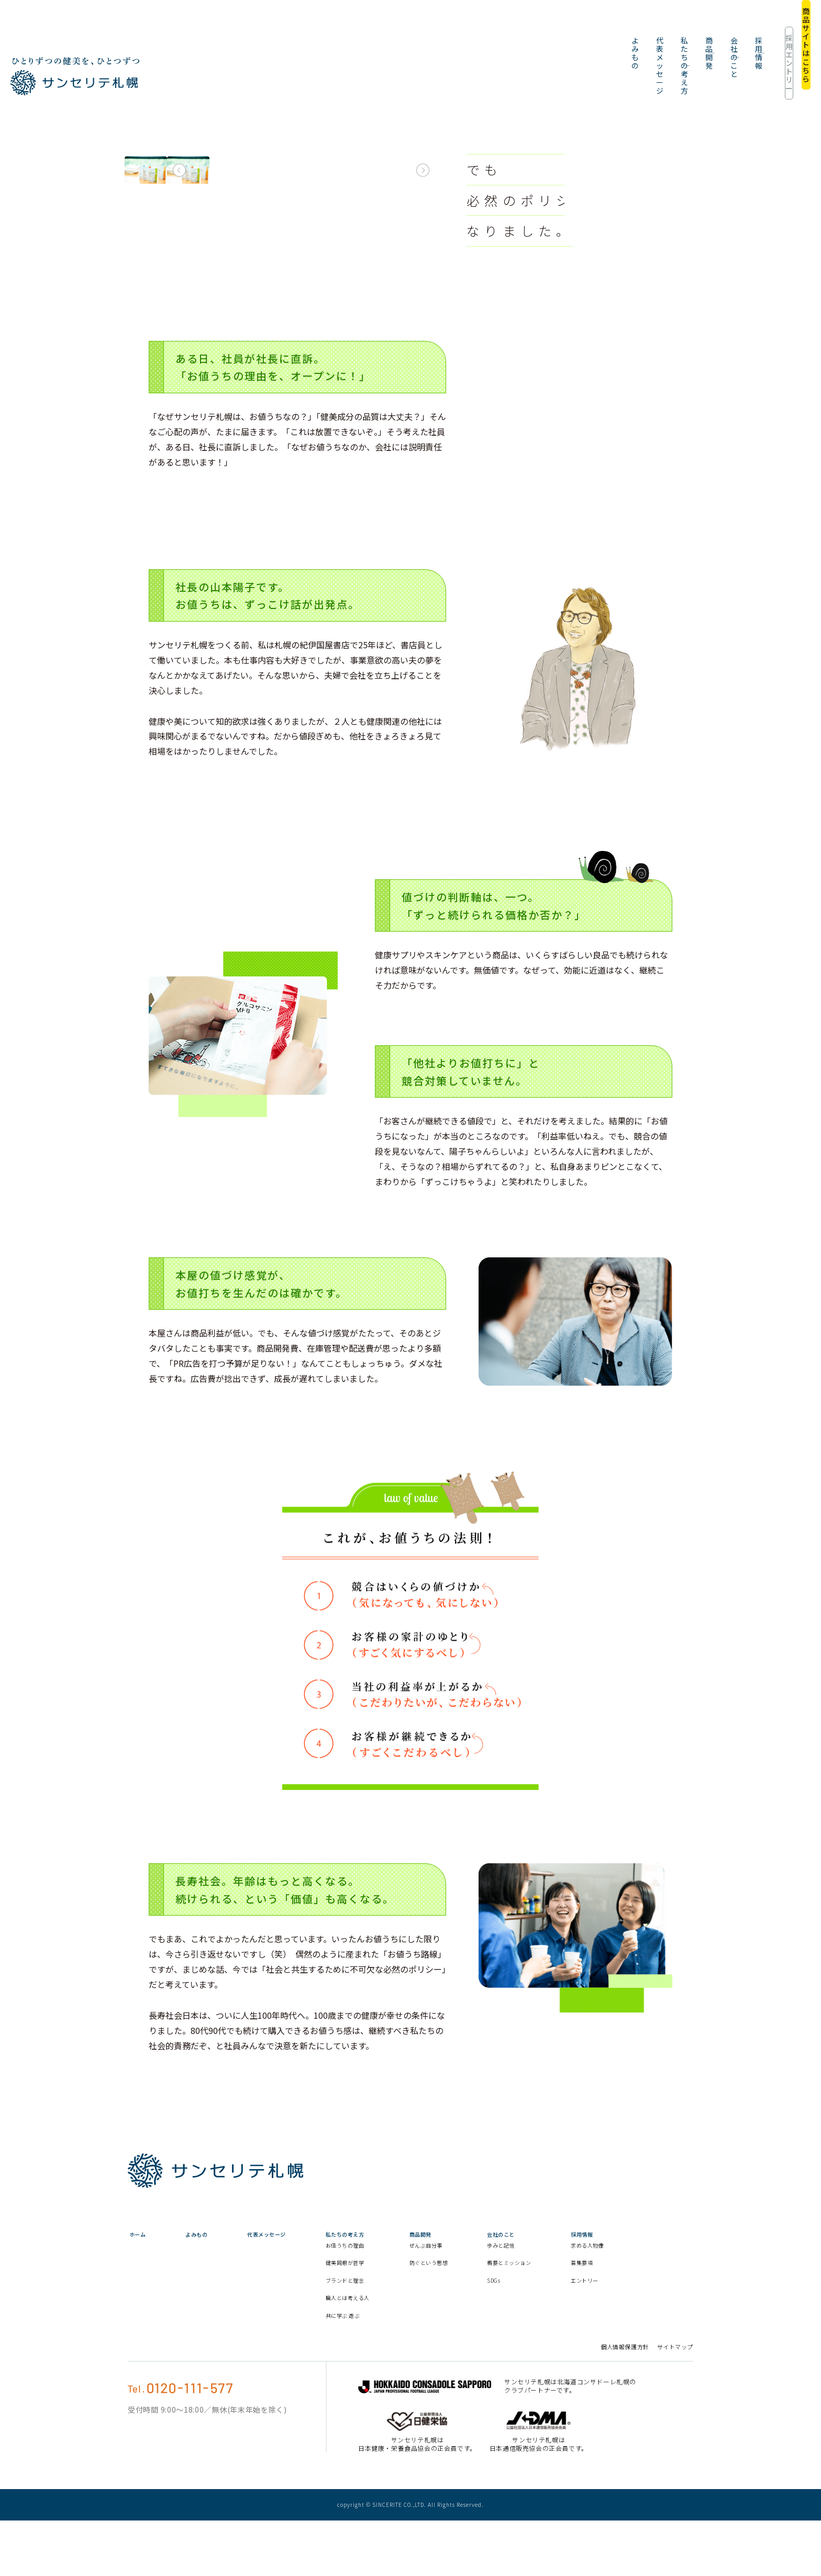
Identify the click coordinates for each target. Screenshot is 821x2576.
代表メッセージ (395, 26)
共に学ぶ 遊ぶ (385, 2369)
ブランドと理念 (388, 2325)
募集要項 (662, 2307)
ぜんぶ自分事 (482, 2280)
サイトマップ (675, 2402)
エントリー (666, 2325)
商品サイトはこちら (776, 26)
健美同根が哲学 (388, 2307)
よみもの (335, 26)
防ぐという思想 (482, 2303)
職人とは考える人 (388, 2347)
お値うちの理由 (388, 2290)
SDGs (559, 2325)
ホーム (137, 2259)
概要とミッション (576, 2303)
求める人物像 (666, 2285)
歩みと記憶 (568, 2280)
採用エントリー (700, 26)
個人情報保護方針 (625, 2402)
